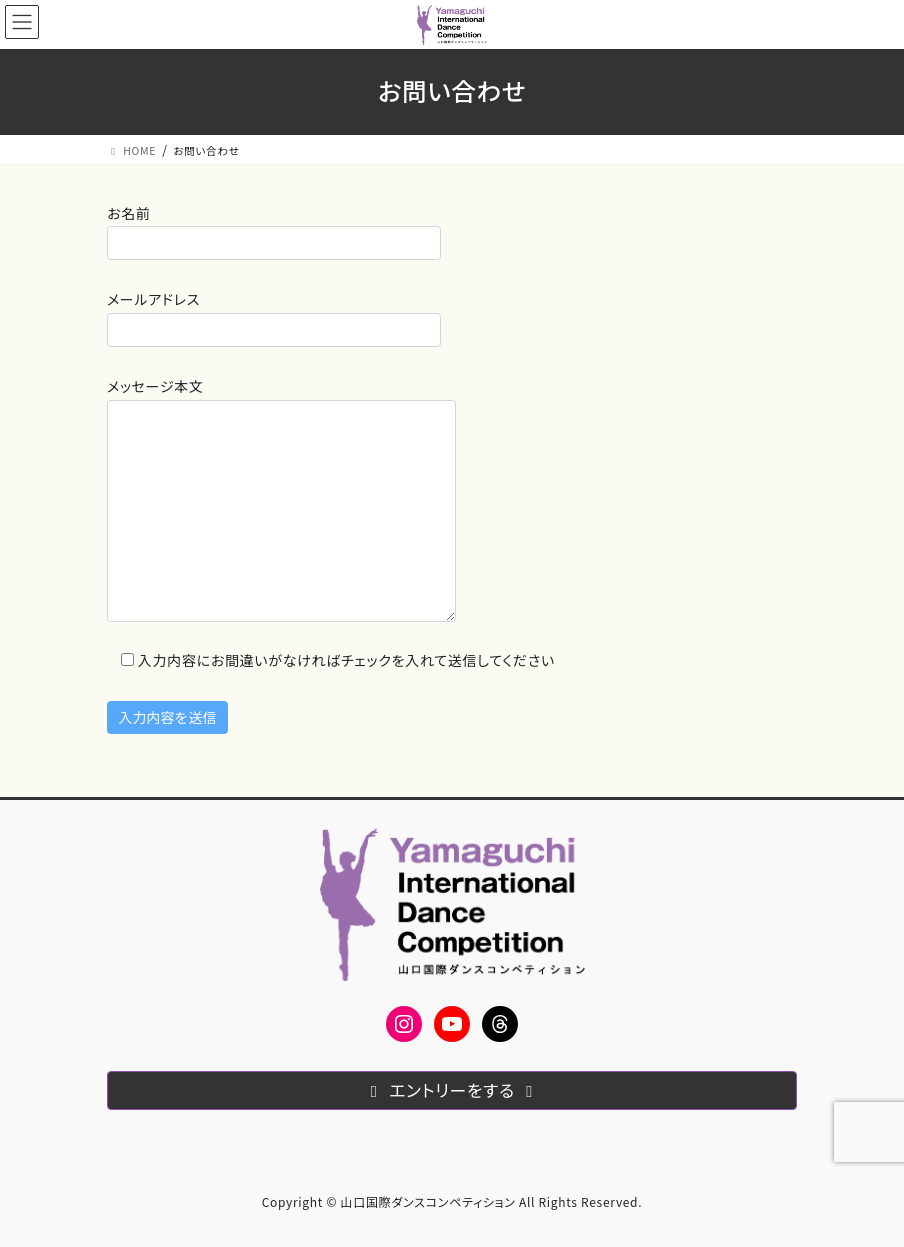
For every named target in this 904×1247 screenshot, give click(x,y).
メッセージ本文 (281, 499)
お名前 (274, 231)
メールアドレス (274, 317)
